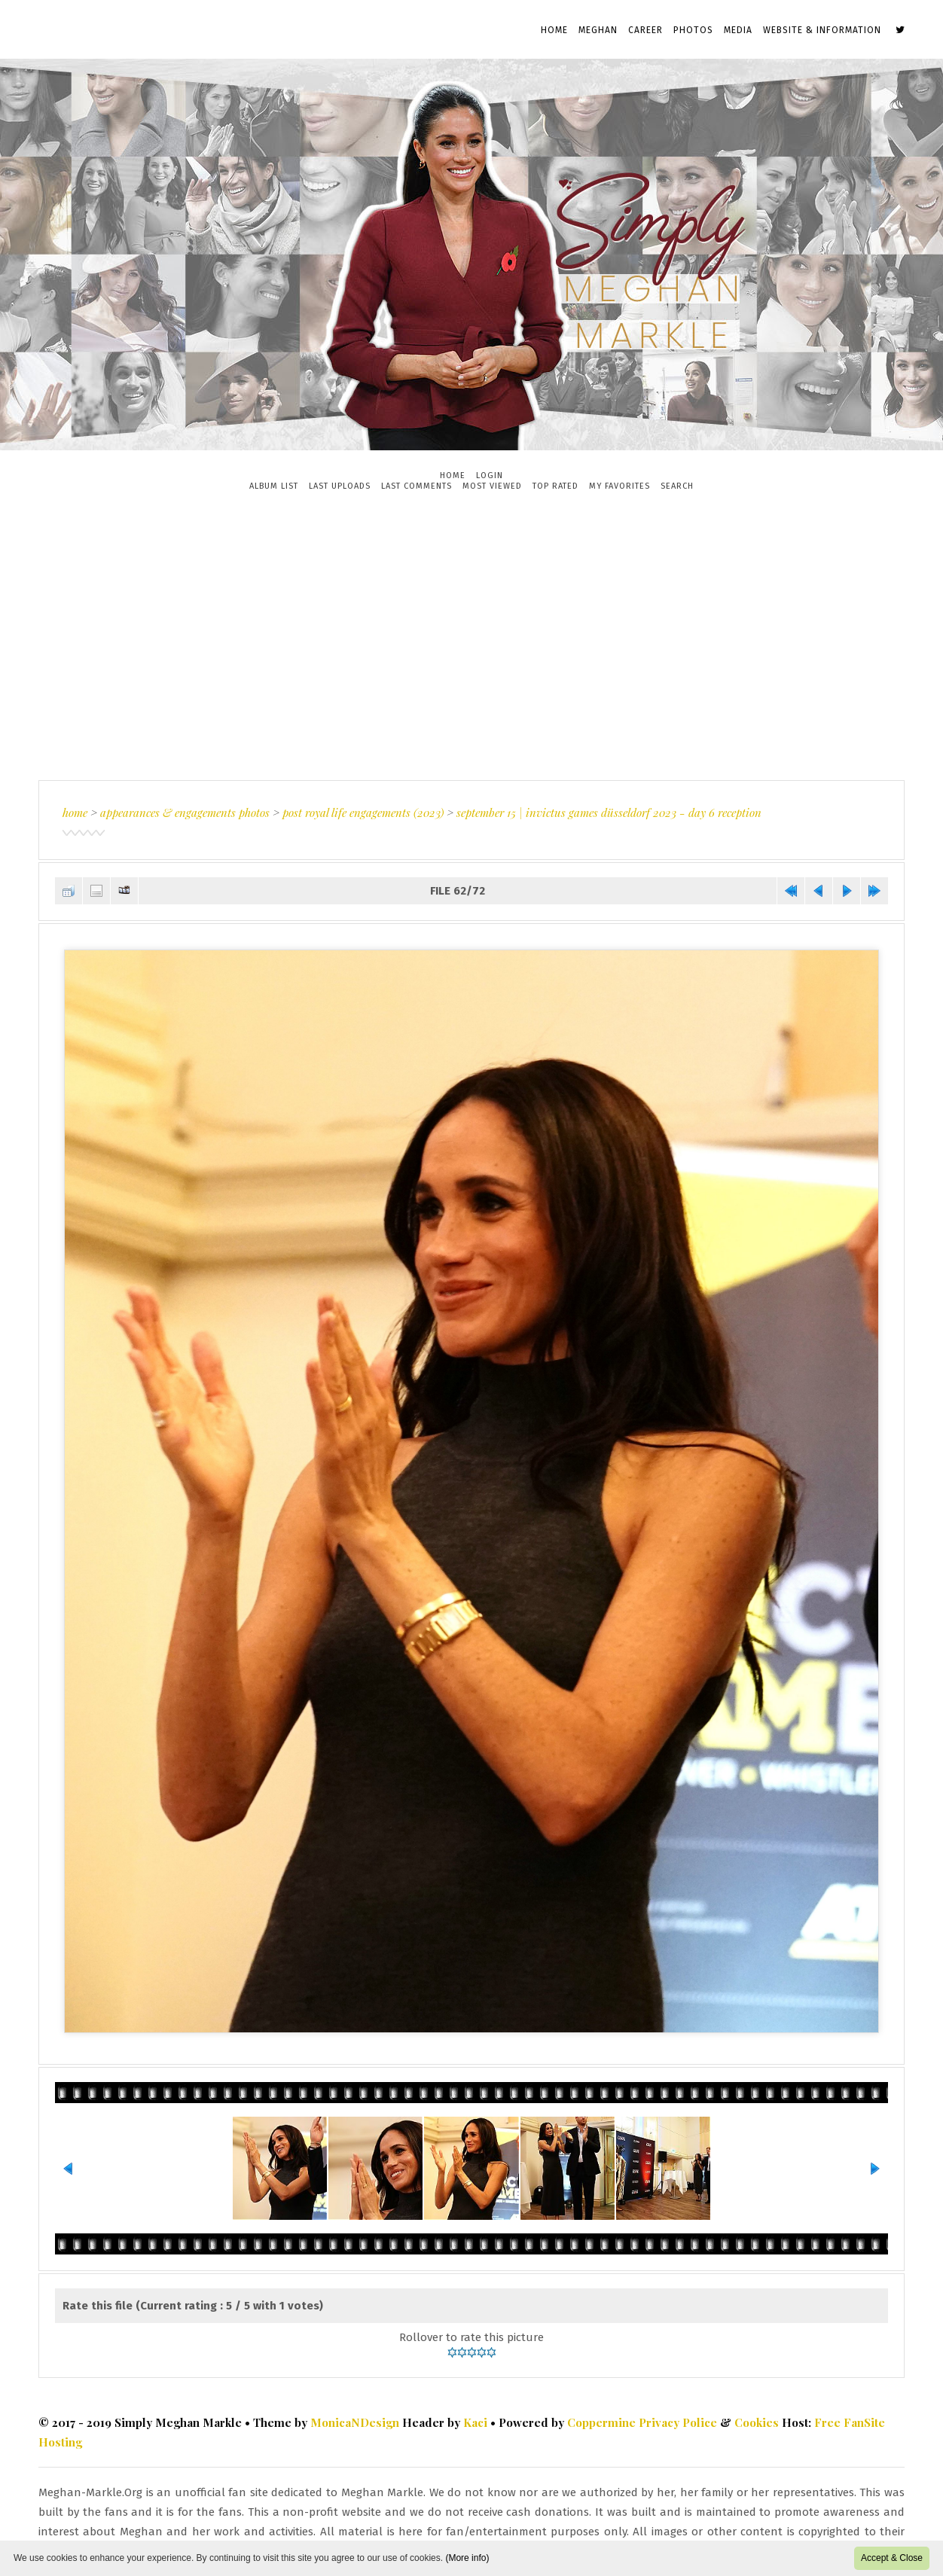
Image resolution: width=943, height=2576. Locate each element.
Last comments (416, 486)
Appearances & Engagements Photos (185, 812)
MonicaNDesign (354, 2422)
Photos (693, 30)
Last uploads (340, 486)
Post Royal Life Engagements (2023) (363, 812)
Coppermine (601, 2422)
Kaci (475, 2422)
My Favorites (619, 486)
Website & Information (822, 30)
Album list (273, 486)
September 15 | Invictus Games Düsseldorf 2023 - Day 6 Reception (608, 812)
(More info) (467, 2558)
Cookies (756, 2422)
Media (738, 30)
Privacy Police (678, 2422)
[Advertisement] (471, 635)
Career (645, 30)
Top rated (555, 486)
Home (554, 30)
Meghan (598, 30)
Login (489, 475)
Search (677, 486)
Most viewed (492, 486)
